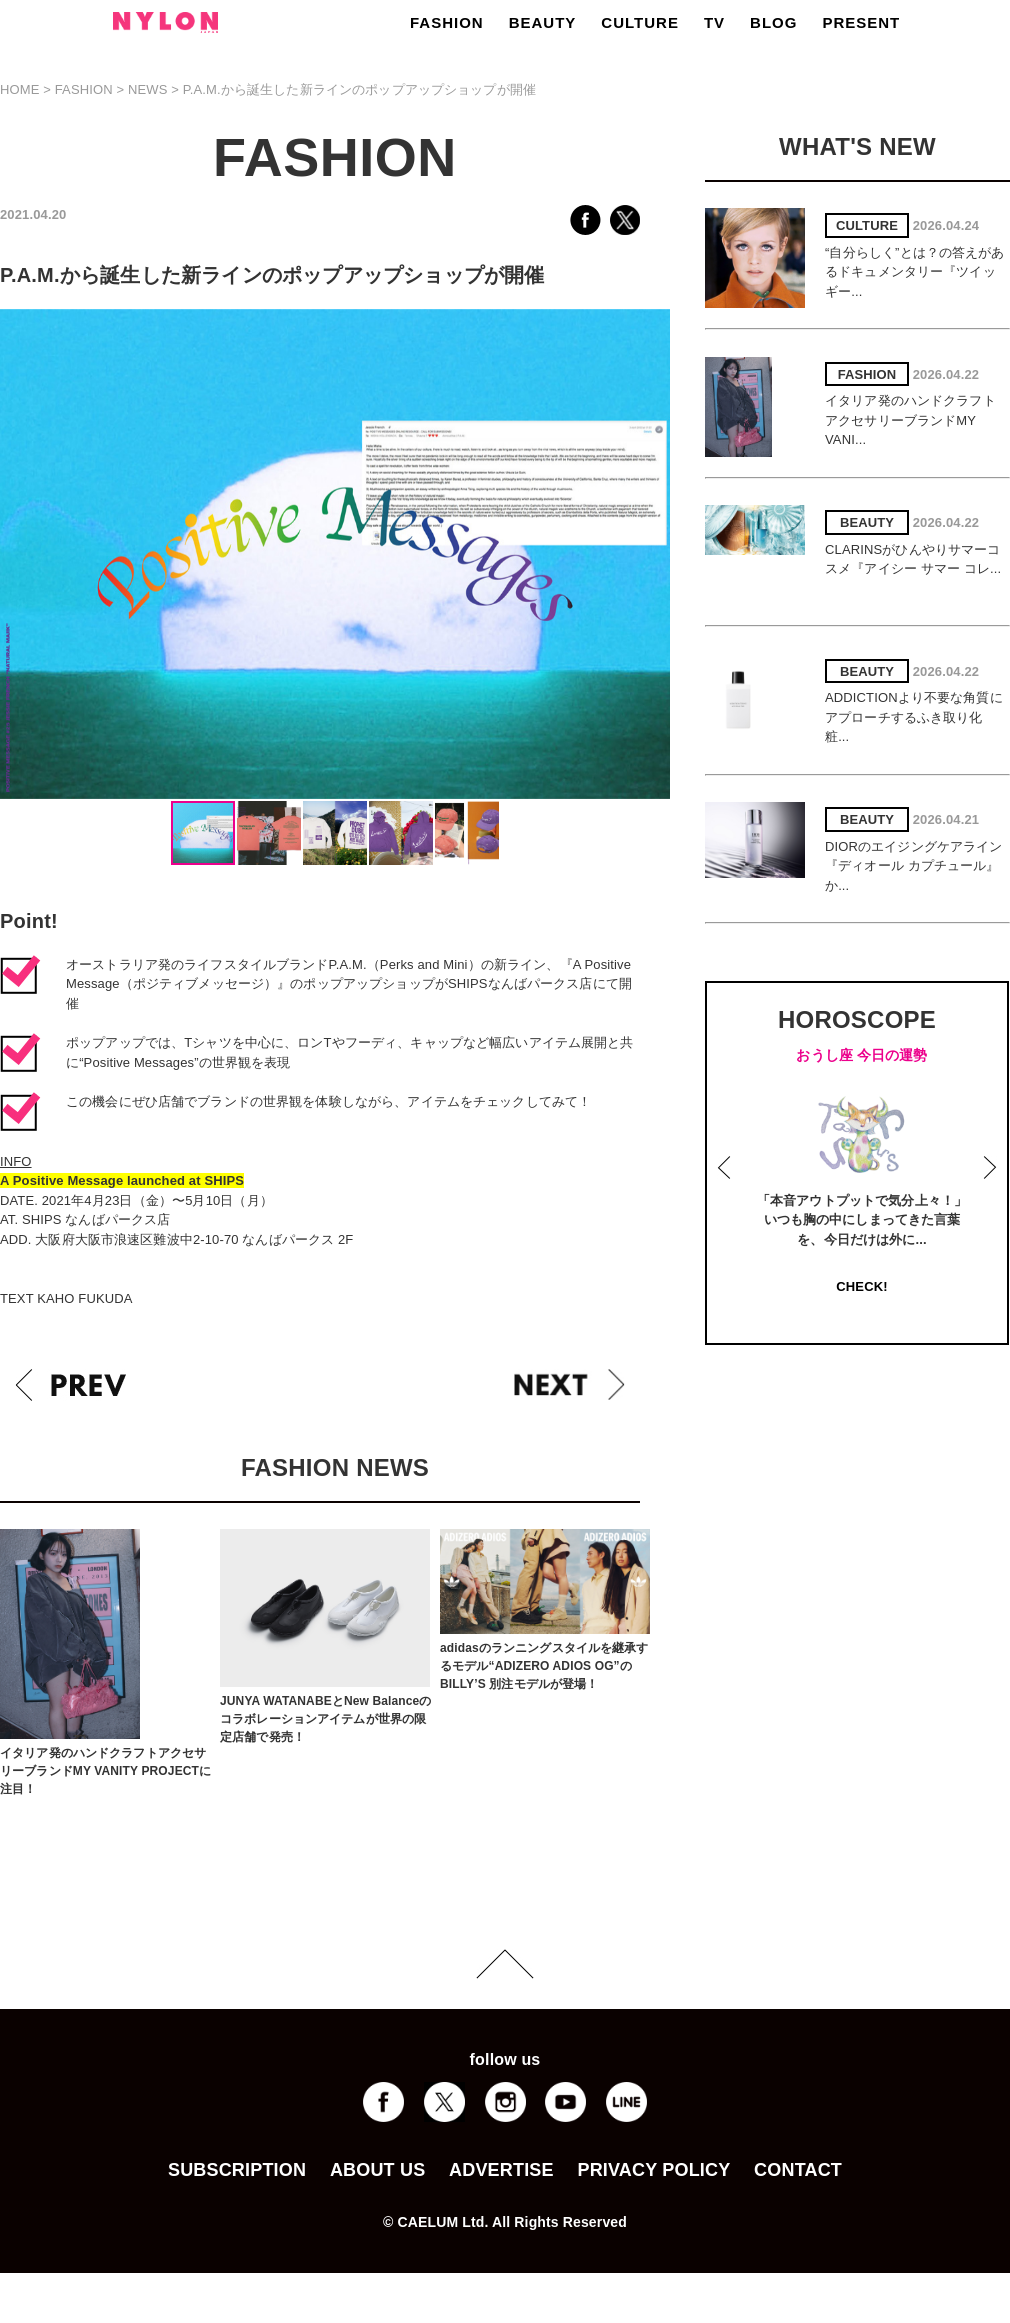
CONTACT (798, 2170)
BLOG (773, 22)
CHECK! (861, 1286)
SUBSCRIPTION (237, 2170)
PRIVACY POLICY (653, 2170)
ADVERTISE (501, 2170)
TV (714, 22)
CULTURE (640, 22)
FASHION (447, 22)
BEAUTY (543, 22)
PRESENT (861, 22)
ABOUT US (377, 2170)
